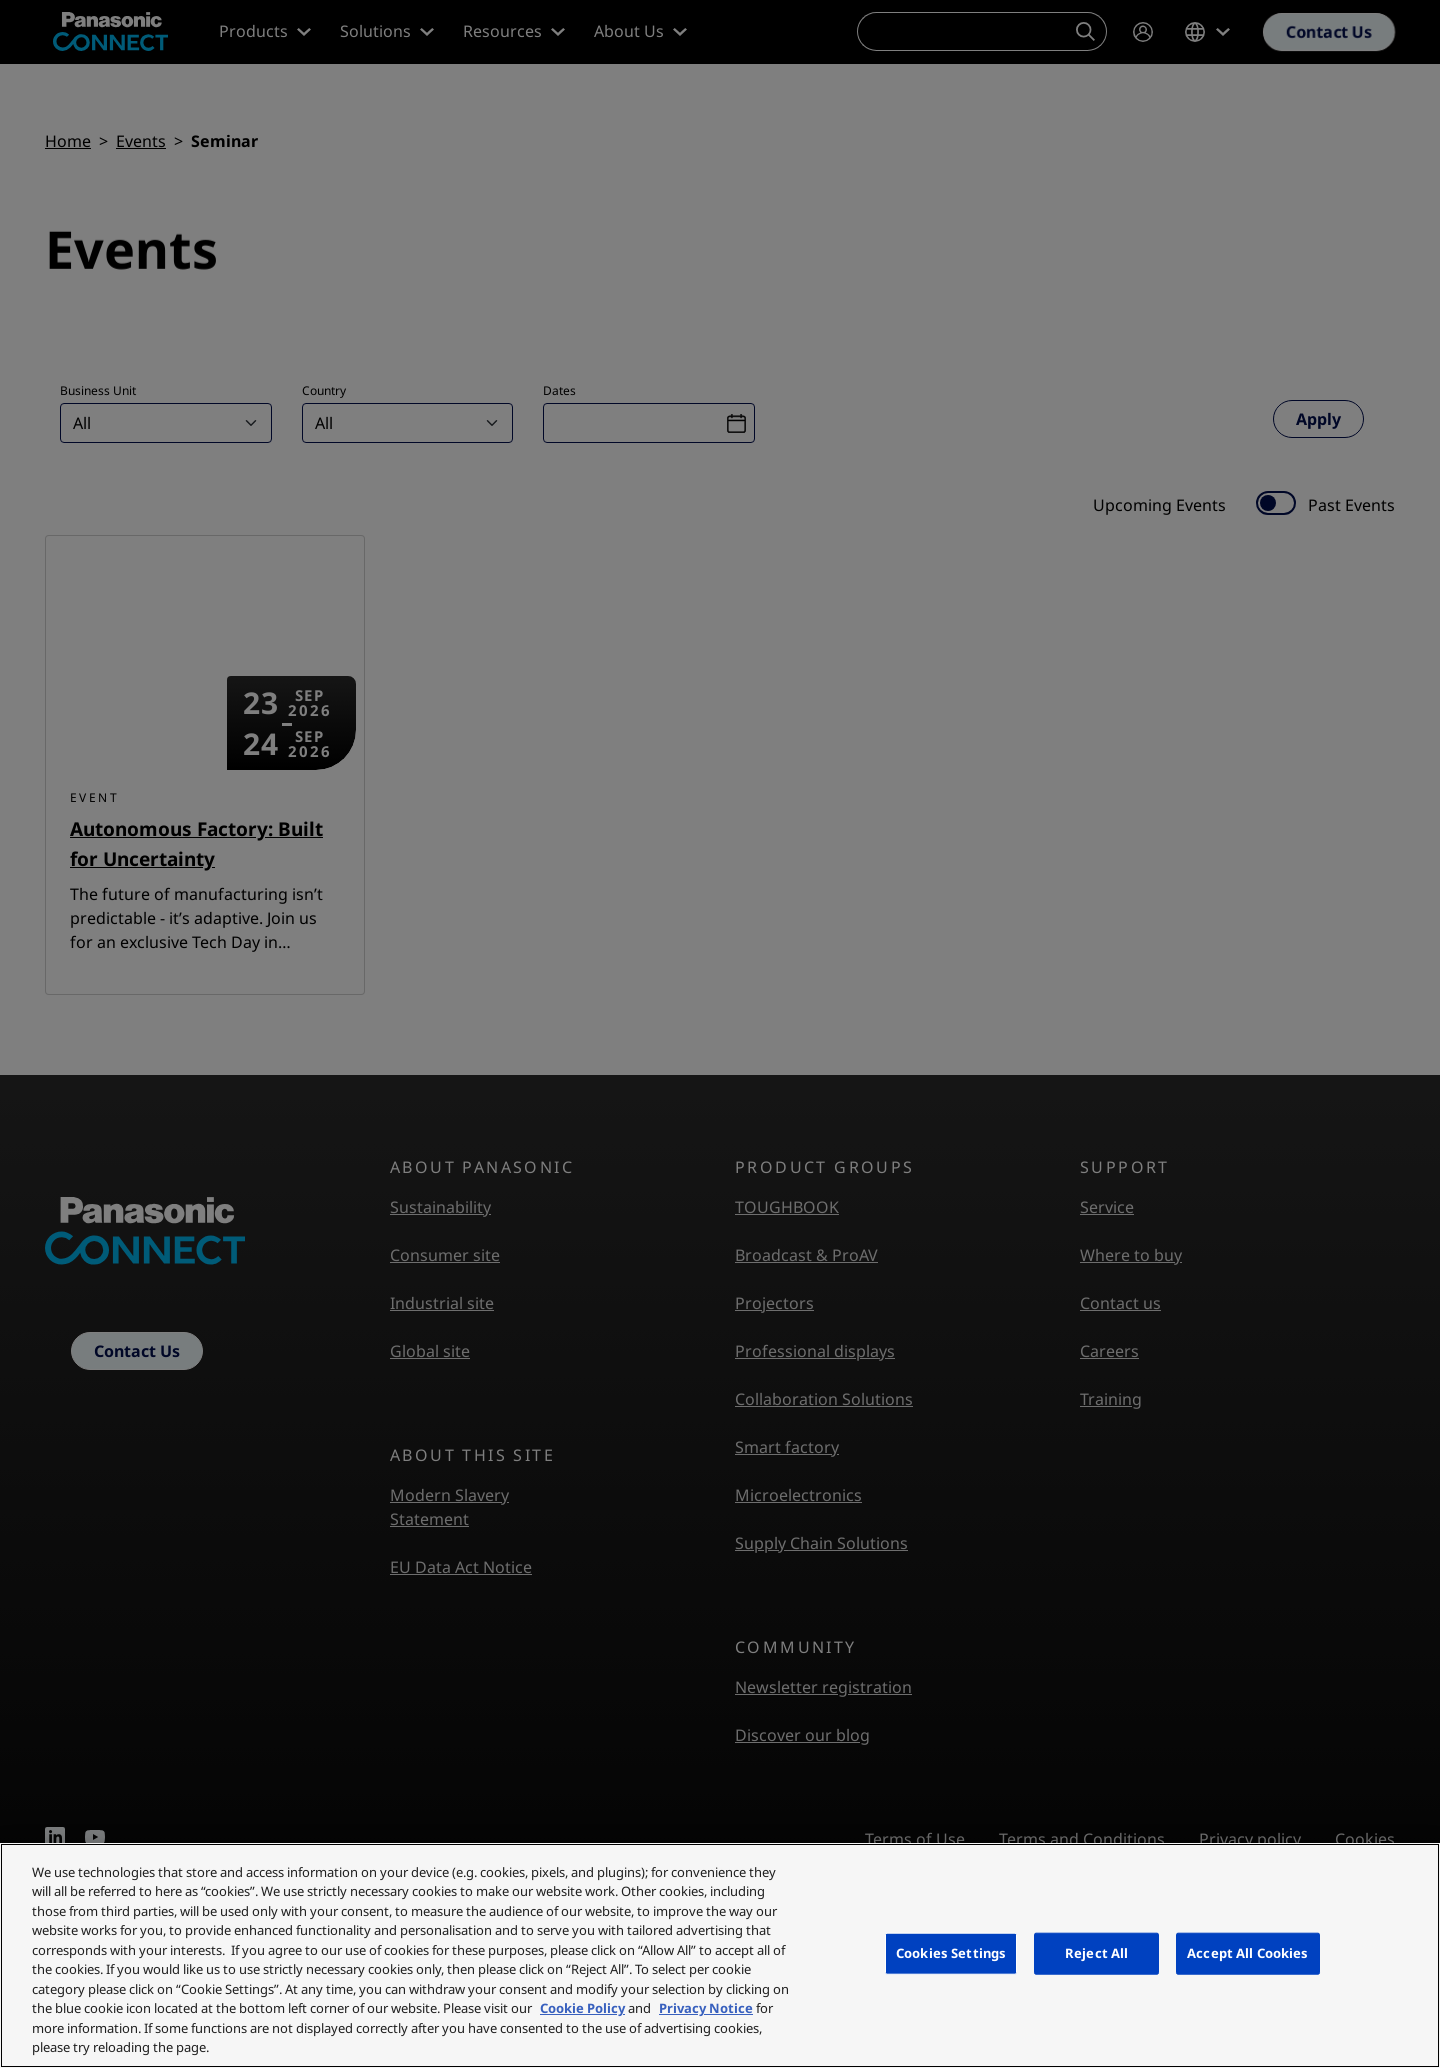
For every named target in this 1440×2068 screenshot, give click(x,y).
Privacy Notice (706, 2008)
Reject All (1096, 1953)
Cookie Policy (582, 2008)
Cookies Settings (951, 1953)
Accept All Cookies (1247, 1953)
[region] (720, 1955)
